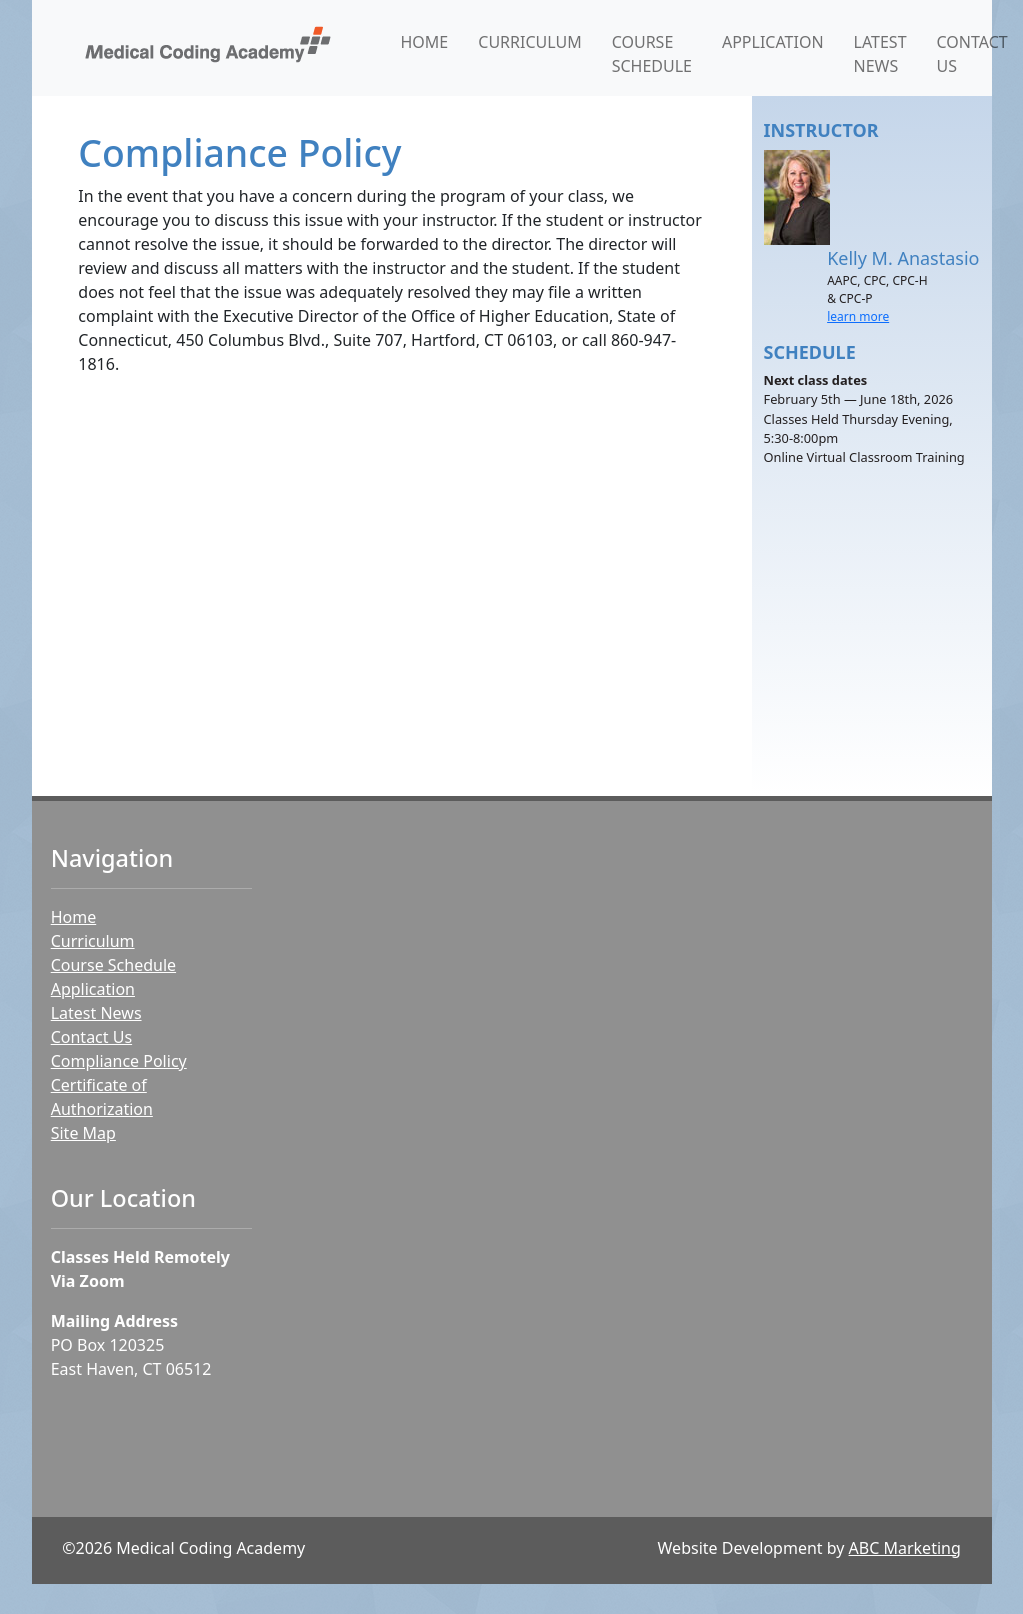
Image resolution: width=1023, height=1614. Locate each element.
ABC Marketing (905, 1548)
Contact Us (91, 1037)
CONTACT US (972, 54)
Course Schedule (113, 965)
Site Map (83, 1133)
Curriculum (93, 941)
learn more (858, 316)
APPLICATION (773, 42)
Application (93, 989)
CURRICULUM (529, 42)
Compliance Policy (119, 1061)
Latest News (96, 1013)
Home (74, 917)
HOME (425, 42)
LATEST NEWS (880, 54)
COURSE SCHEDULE (652, 54)
